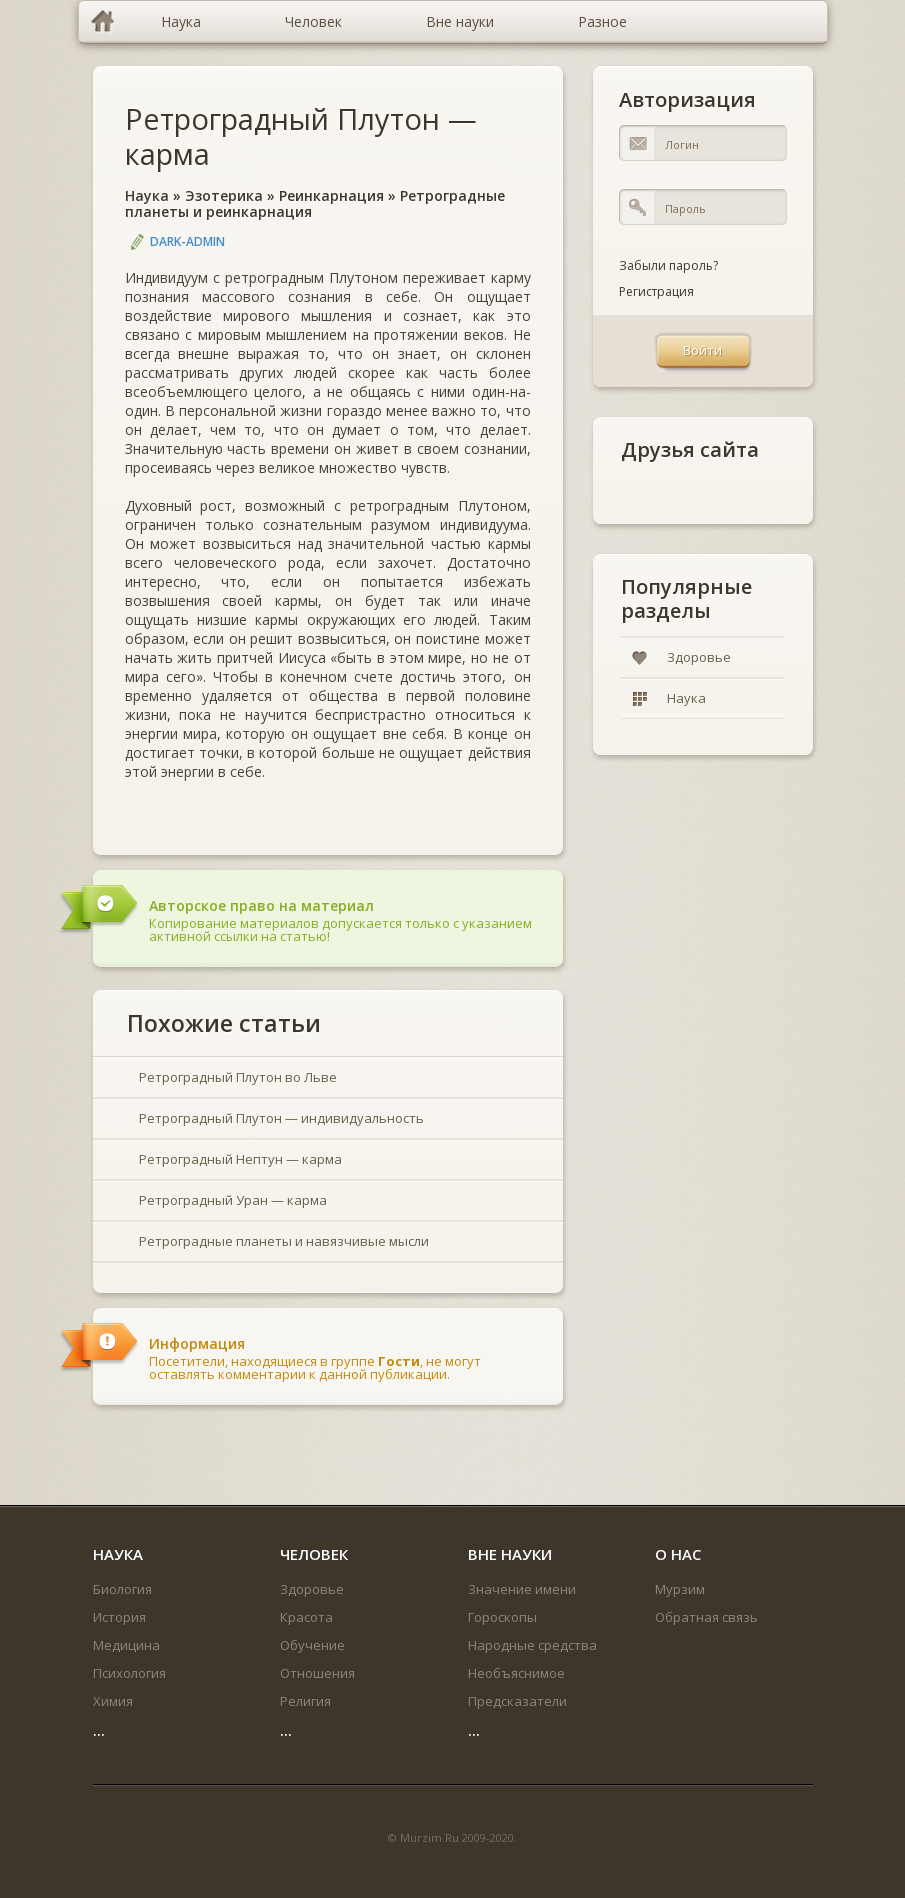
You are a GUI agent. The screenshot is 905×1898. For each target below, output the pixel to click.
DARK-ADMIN (187, 241)
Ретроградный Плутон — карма (301, 136)
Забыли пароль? (668, 265)
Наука (147, 195)
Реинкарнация (331, 195)
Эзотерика (224, 195)
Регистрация (656, 291)
